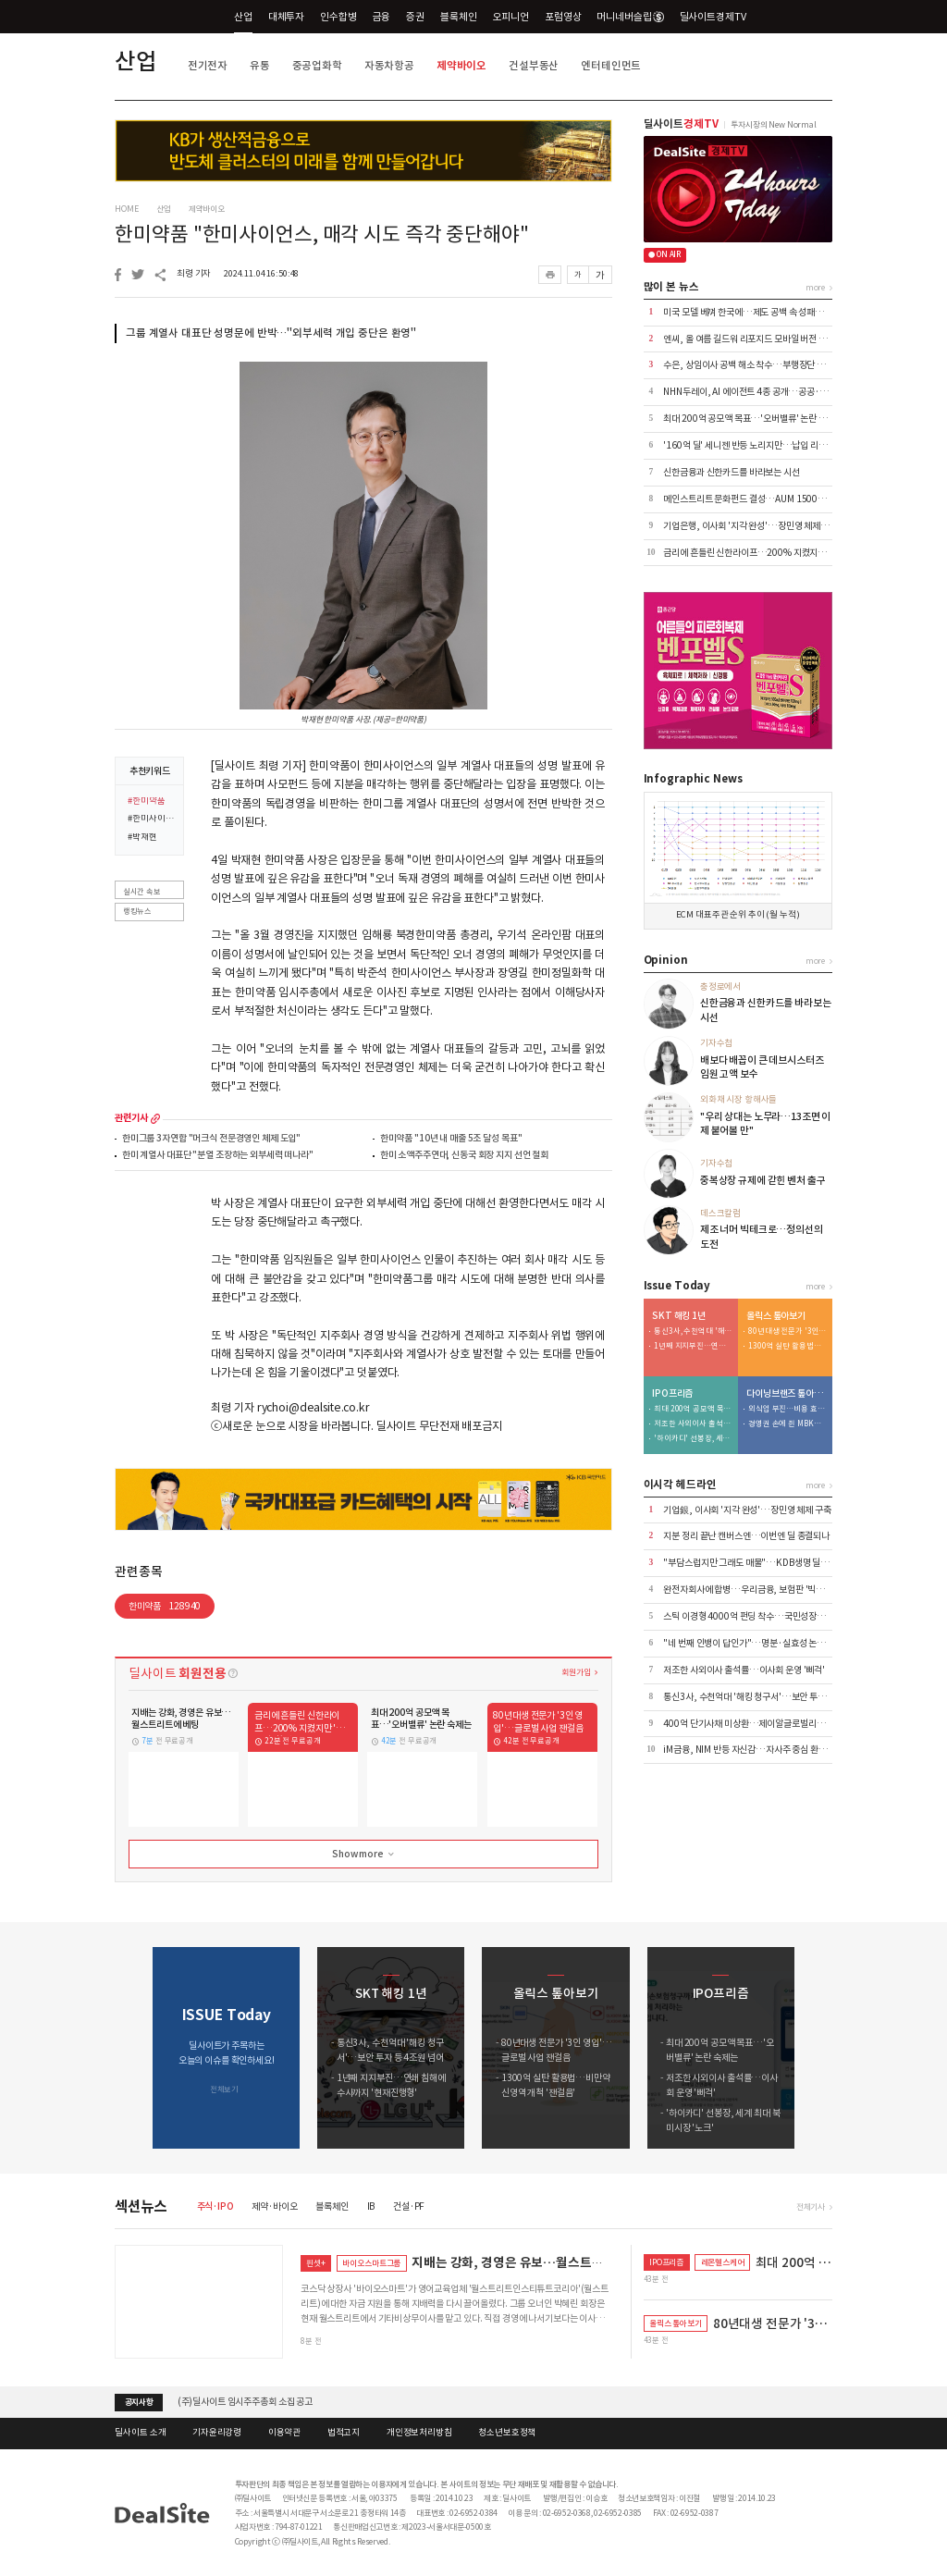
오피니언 (511, 16)
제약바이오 (461, 65)
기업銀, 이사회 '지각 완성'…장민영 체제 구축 (746, 1510)
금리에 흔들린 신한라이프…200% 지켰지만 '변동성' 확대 (769, 553)
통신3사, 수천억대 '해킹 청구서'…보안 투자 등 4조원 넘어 (693, 1331)
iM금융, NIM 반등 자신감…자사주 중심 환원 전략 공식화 (767, 1750)
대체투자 (286, 16)
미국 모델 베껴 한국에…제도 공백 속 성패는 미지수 (756, 312)
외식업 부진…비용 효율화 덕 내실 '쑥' (787, 1409)
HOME (126, 209)
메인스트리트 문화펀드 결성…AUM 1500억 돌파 (753, 499)
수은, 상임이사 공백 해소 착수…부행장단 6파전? (753, 365)
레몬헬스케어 (722, 2262)
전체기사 (810, 2206)
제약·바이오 (274, 2206)
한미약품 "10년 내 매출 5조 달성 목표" (451, 1139)
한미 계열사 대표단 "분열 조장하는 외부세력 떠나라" (218, 1156)
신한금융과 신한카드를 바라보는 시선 (731, 472)
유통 (260, 65)
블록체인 (458, 16)
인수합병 (338, 16)
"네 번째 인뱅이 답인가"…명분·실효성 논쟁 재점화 (757, 1643)
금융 (382, 16)
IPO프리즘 (672, 1394)
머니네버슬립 (629, 16)
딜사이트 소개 (140, 2432)
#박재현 (142, 838)
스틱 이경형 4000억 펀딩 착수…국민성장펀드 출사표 (761, 1616)
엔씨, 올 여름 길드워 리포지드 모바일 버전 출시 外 (754, 339)
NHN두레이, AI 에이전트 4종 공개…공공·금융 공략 (758, 392)
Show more (364, 1854)
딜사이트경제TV (720, 16)
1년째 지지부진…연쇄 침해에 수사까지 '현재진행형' (693, 1346)
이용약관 (284, 2432)
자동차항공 (389, 65)
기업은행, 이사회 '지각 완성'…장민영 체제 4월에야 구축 (766, 526)
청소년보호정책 (506, 2432)
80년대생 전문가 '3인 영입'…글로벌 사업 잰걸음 (787, 1331)
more (155, 1118)
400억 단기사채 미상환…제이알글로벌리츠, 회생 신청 (763, 1724)
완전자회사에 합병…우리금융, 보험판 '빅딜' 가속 (753, 1590)
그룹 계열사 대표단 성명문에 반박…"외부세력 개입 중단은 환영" (271, 333)
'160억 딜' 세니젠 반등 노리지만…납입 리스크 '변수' (760, 445)
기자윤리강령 (216, 2432)
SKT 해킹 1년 (679, 1316)
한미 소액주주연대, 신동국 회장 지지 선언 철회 (464, 1156)
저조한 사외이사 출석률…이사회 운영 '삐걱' (693, 1424)
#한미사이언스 (152, 819)
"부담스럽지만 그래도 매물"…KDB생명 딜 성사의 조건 (764, 1563)
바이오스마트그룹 (371, 2263)
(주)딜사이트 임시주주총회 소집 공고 (245, 2402)
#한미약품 (146, 802)
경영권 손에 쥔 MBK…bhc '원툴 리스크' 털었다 (787, 1424)
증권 (415, 16)
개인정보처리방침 (419, 2432)
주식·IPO (215, 2206)
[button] (818, 2048)
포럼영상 (563, 16)
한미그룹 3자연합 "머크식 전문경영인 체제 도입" (211, 1139)
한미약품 (165, 1606)
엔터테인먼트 (611, 65)
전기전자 (208, 65)
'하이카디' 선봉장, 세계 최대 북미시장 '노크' (693, 1439)
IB (371, 2206)
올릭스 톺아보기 (776, 1316)
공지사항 (139, 2402)
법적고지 (343, 2432)
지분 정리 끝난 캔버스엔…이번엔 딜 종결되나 (746, 1536)
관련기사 (131, 1118)
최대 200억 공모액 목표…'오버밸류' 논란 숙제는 (752, 419)
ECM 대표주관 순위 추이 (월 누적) (738, 914)
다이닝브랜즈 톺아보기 (786, 1394)
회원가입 (575, 1672)
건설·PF (408, 2206)
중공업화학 (317, 65)
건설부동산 (534, 65)
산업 (243, 16)
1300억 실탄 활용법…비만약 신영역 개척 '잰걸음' (787, 1346)
